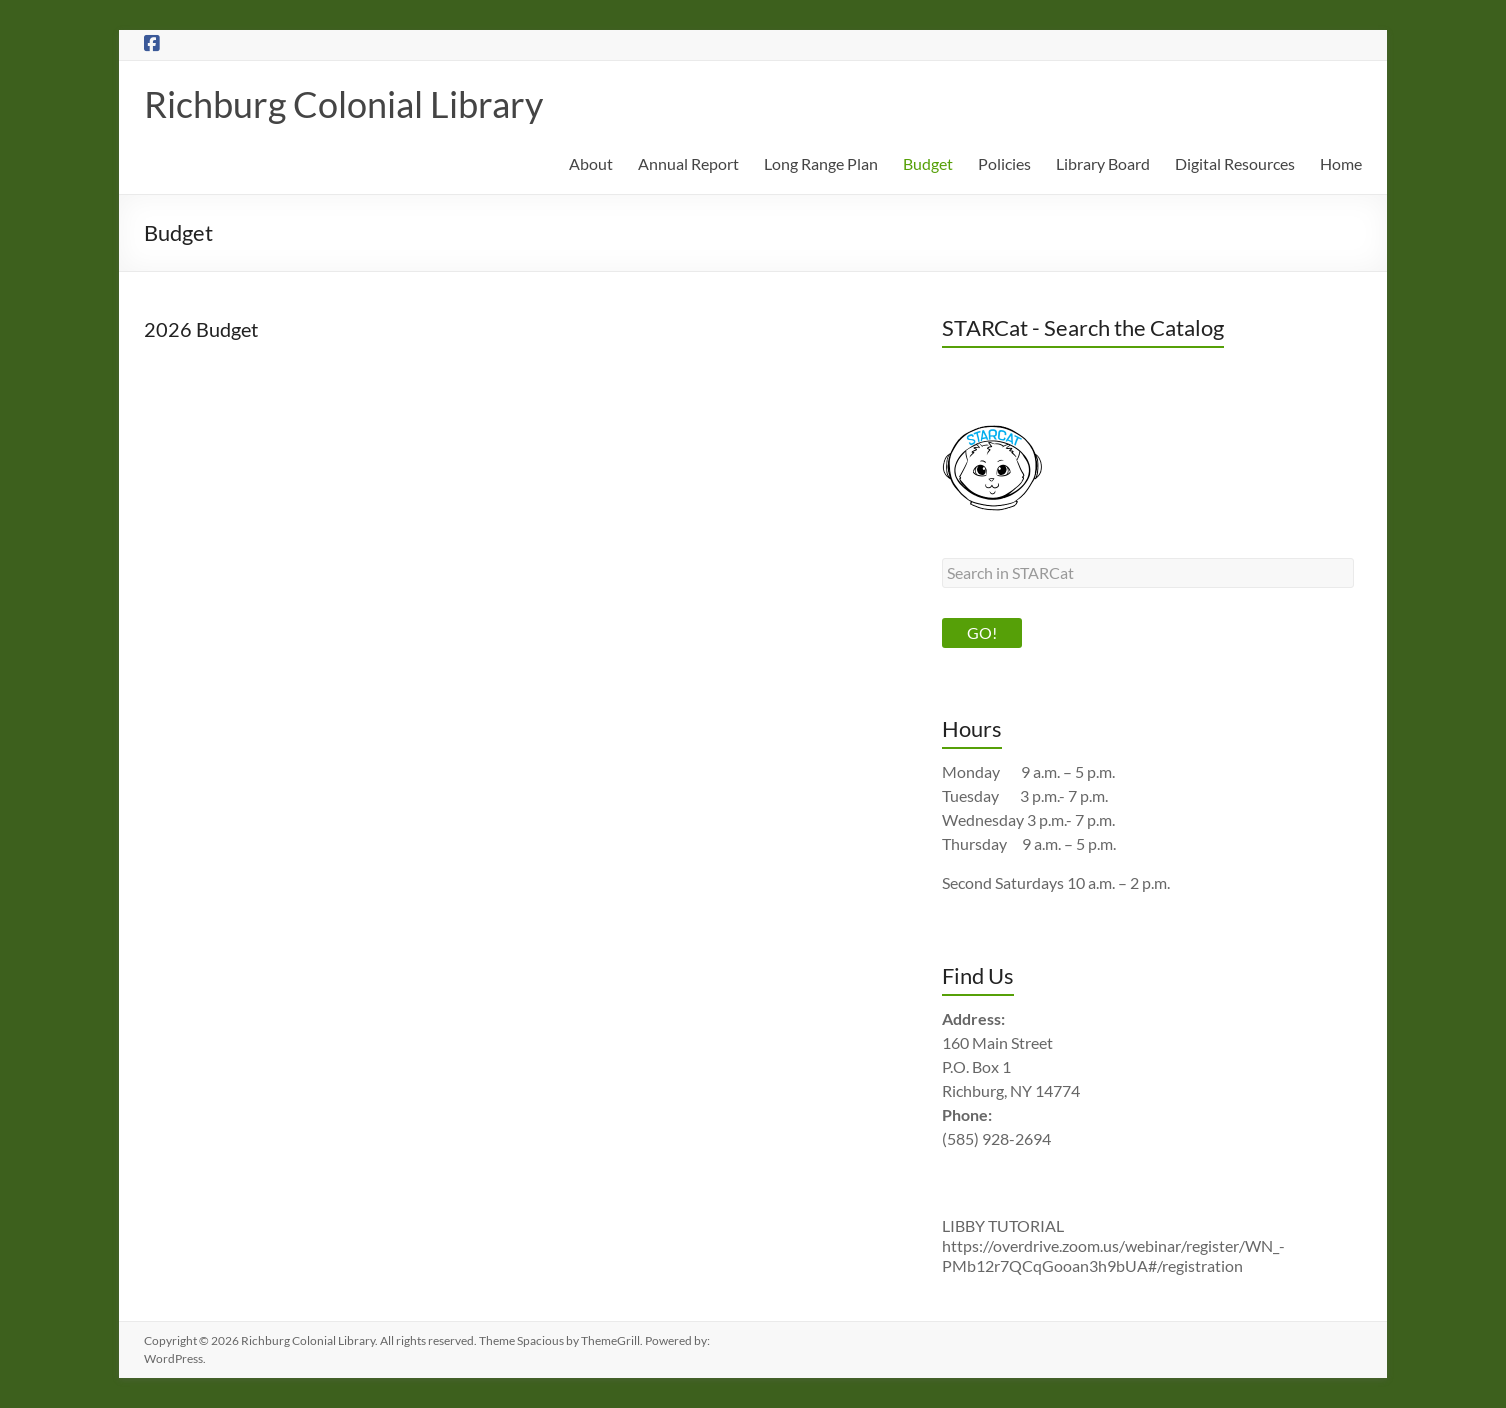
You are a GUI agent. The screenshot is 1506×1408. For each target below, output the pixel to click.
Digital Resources (1235, 163)
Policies (1004, 163)
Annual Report (688, 163)
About (591, 163)
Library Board (1103, 163)
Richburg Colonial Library (343, 104)
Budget (928, 163)
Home (1341, 163)
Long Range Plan (821, 163)
